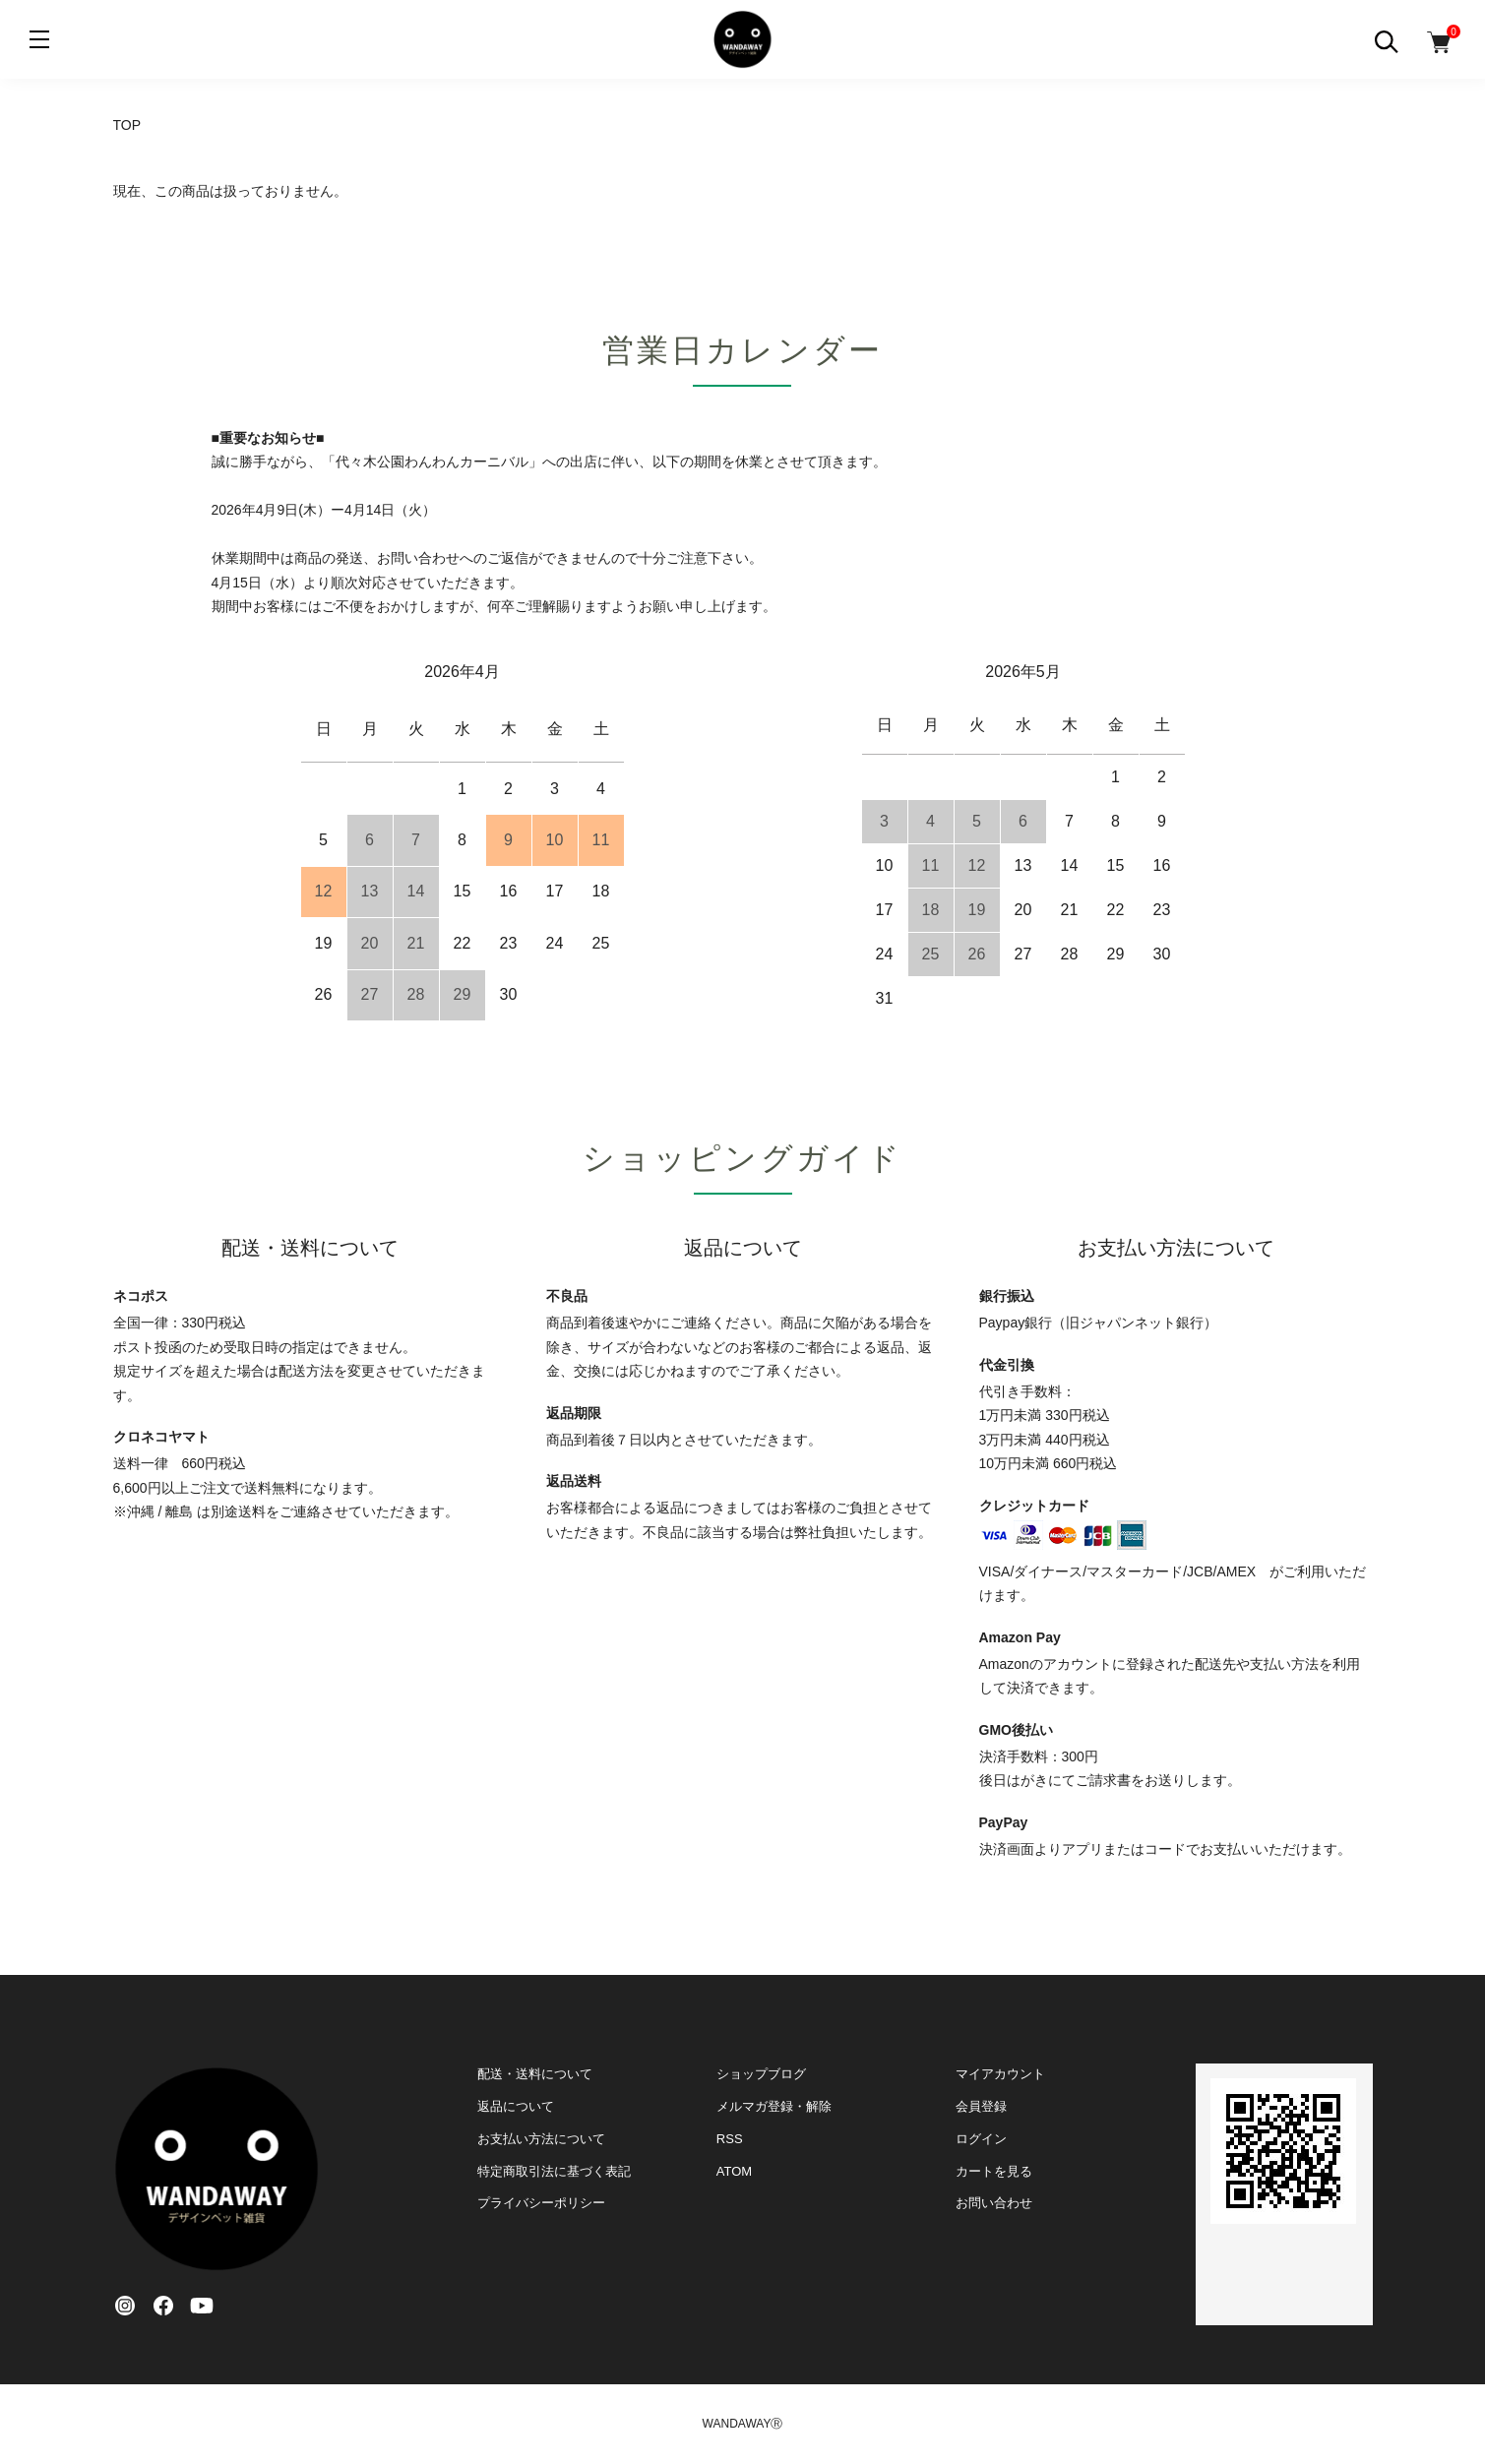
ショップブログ (761, 2073)
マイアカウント (1000, 2073)
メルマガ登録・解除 (774, 2106)
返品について (515, 2106)
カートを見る (994, 2171)
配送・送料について (534, 2073)
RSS (729, 2138)
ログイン (981, 2138)
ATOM (734, 2171)
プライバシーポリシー (541, 2202)
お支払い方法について (541, 2138)
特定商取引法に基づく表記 (554, 2171)
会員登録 (981, 2106)
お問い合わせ (994, 2202)
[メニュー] (39, 39)
